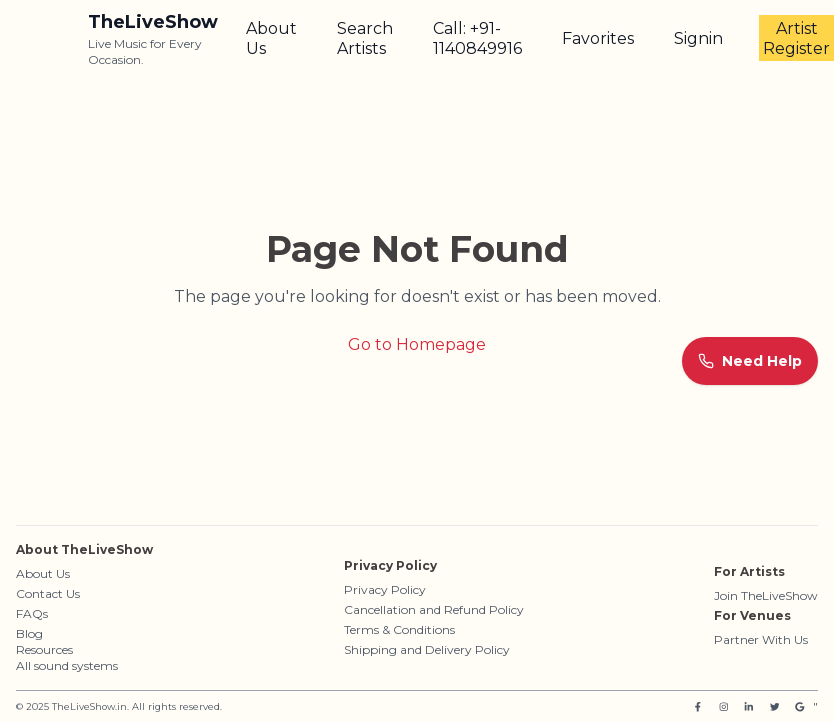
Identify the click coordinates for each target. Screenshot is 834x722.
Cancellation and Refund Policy (434, 609)
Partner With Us (761, 639)
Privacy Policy (385, 589)
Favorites (598, 38)
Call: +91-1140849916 (477, 38)
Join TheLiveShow (766, 595)
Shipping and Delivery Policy (427, 649)
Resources (44, 649)
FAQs (32, 613)
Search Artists (365, 38)
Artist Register (796, 38)
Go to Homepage (417, 344)
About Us (271, 38)
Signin (698, 38)
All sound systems (67, 665)
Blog (29, 633)
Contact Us (48, 593)
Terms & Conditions (399, 629)
